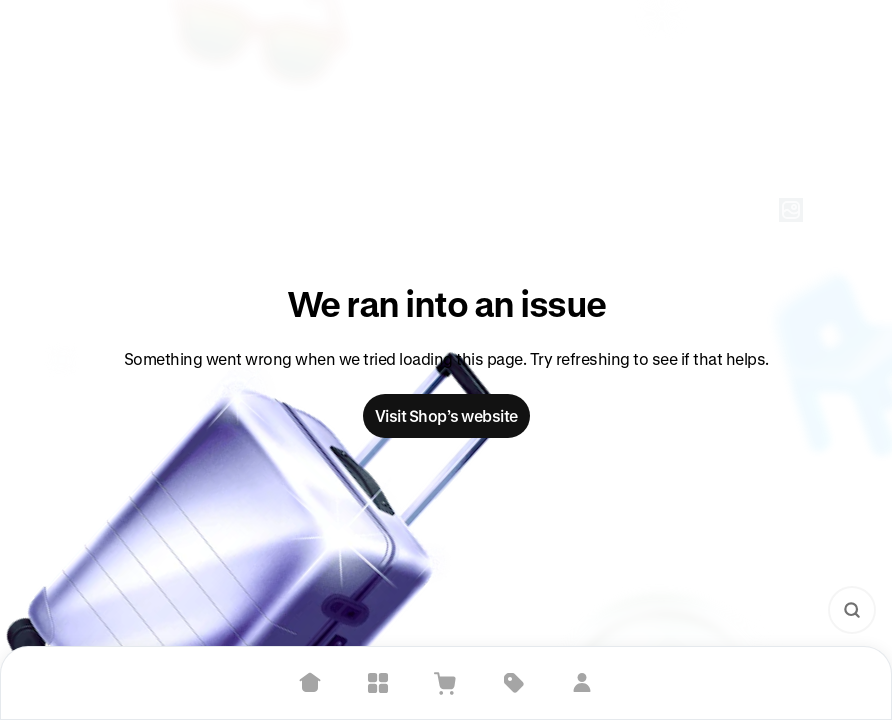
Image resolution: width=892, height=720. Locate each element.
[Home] (310, 683)
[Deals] (514, 683)
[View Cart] (446, 683)
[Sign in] (582, 683)
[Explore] (378, 683)
